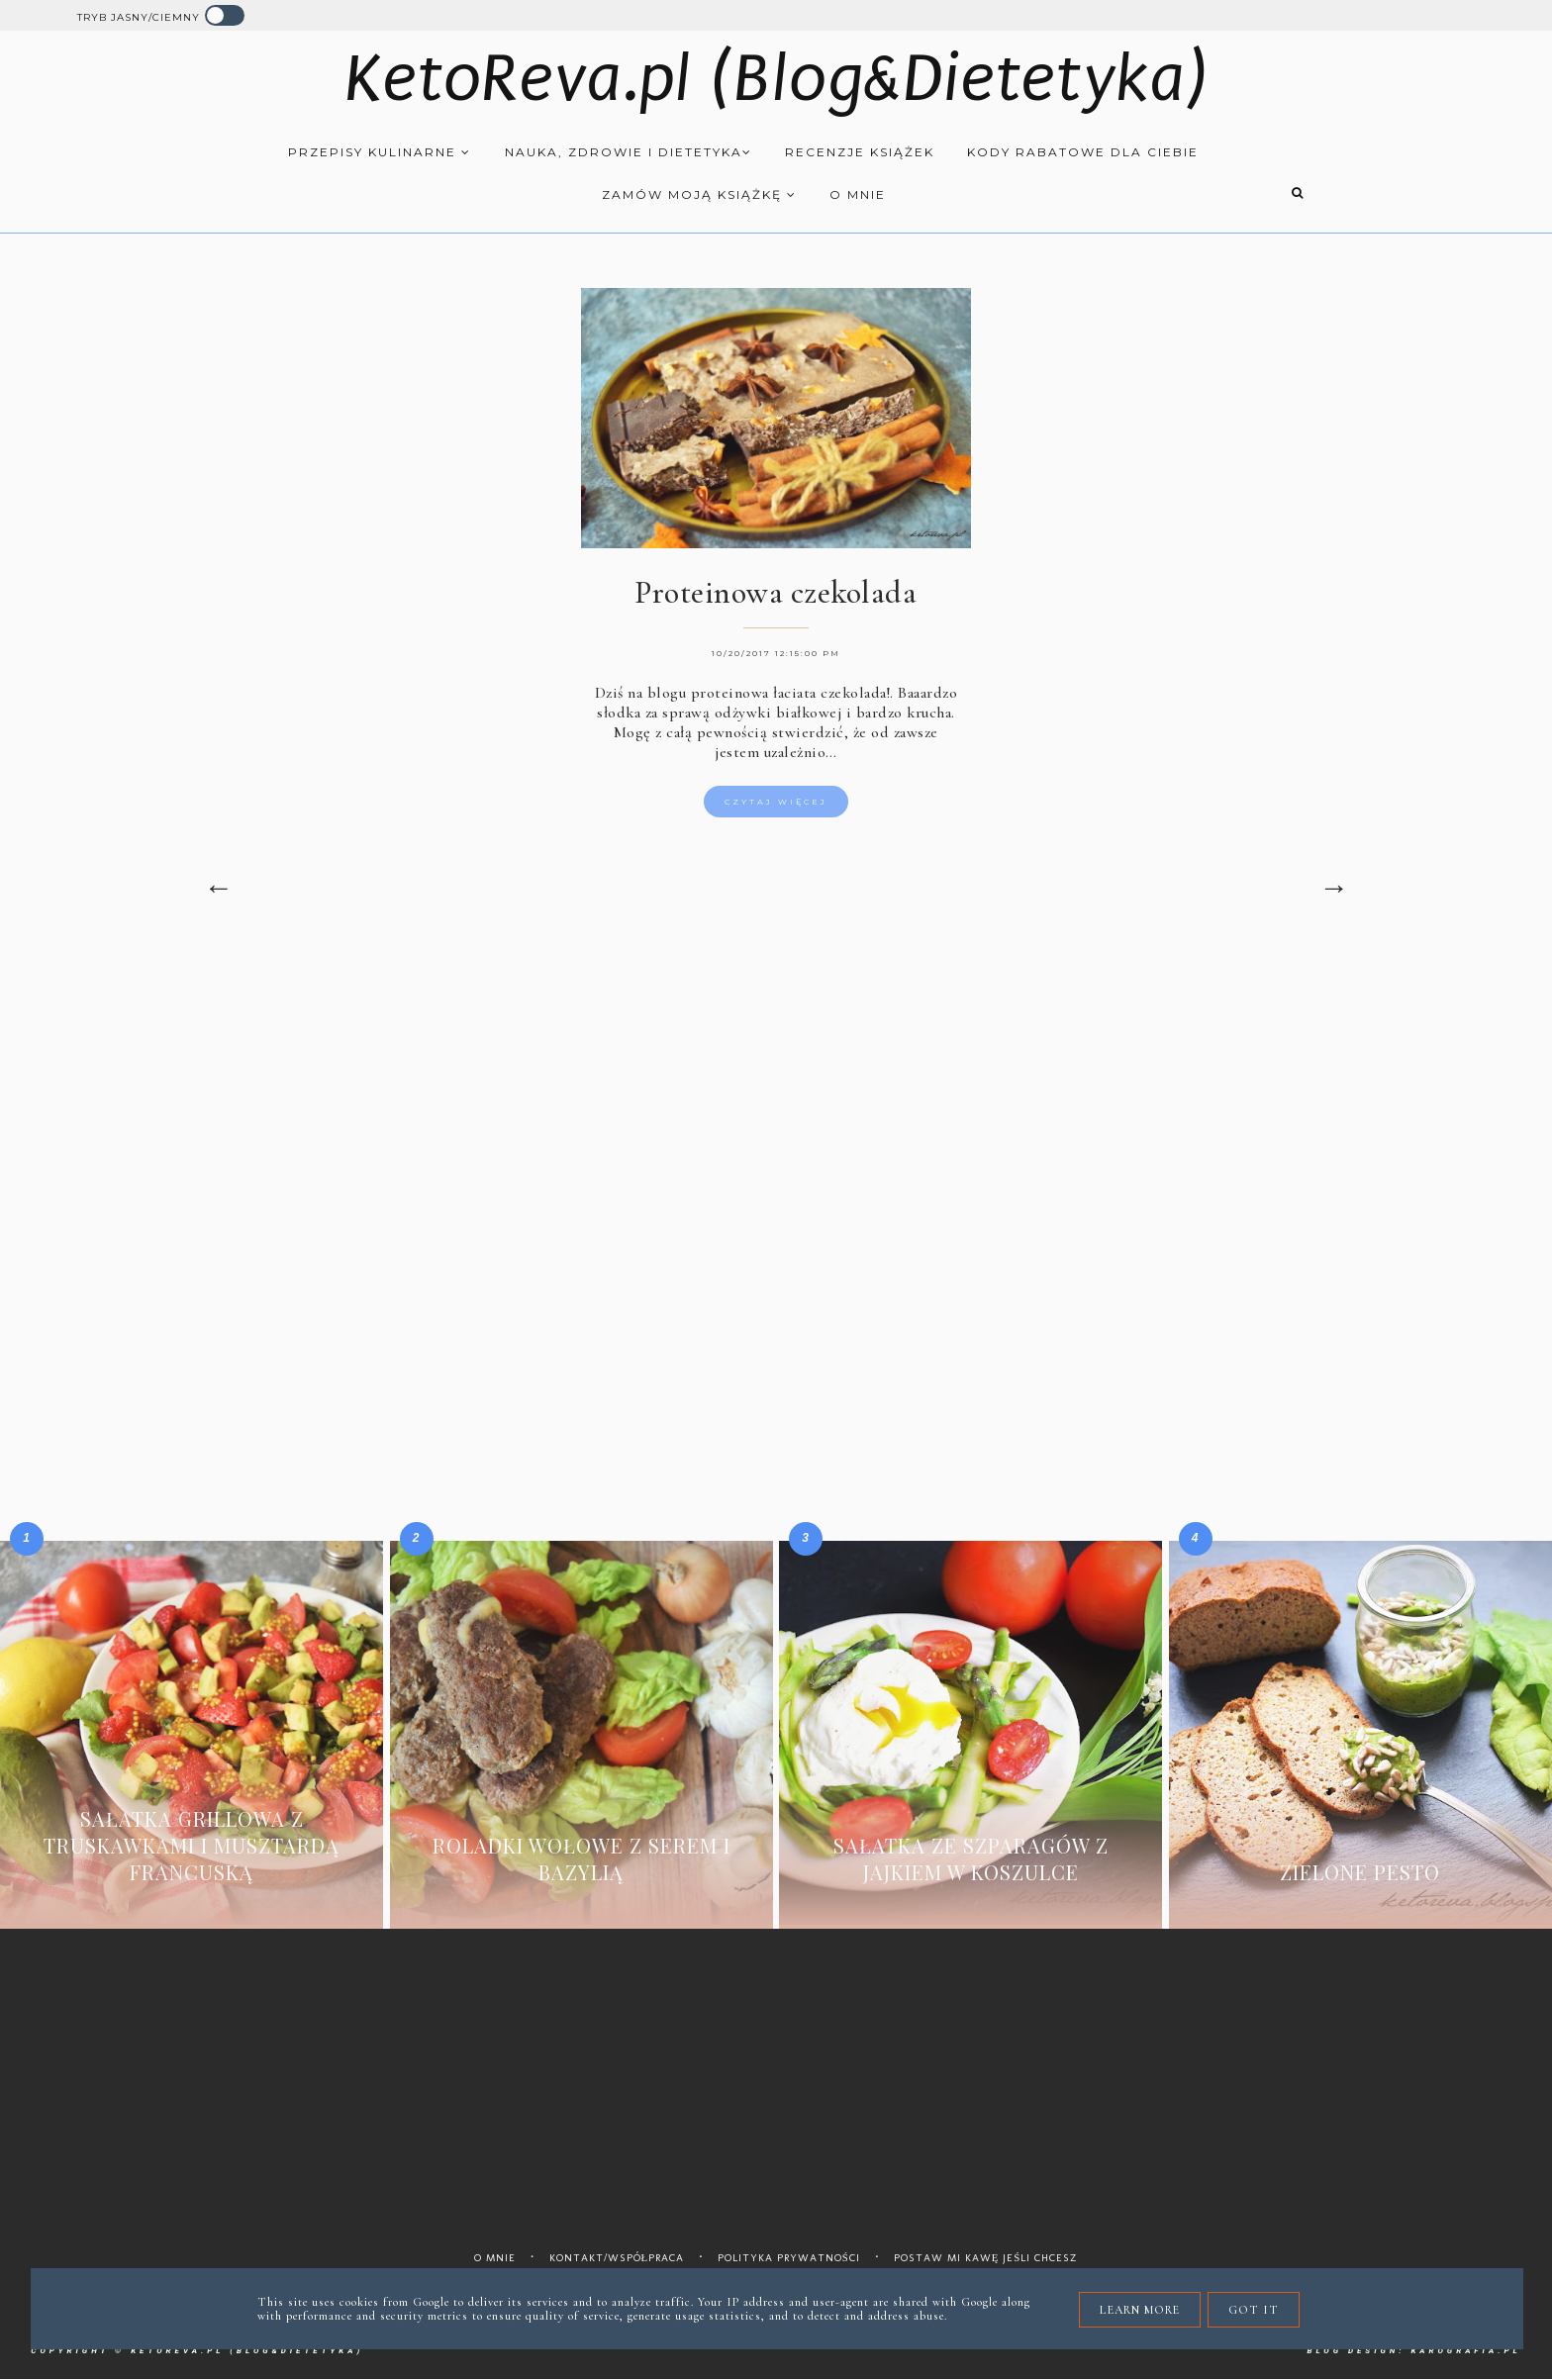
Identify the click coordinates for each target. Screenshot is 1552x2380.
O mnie (857, 194)
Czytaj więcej (776, 802)
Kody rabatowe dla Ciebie (1083, 151)
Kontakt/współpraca (617, 2257)
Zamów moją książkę (699, 194)
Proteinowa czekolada (775, 592)
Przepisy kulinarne (379, 151)
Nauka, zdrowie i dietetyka (628, 151)
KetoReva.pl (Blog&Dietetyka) (776, 79)
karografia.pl (1465, 2350)
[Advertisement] (776, 1117)
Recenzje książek (859, 151)
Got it (1253, 2310)
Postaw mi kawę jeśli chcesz (986, 2257)
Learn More (1140, 2310)
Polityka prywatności (789, 2257)
